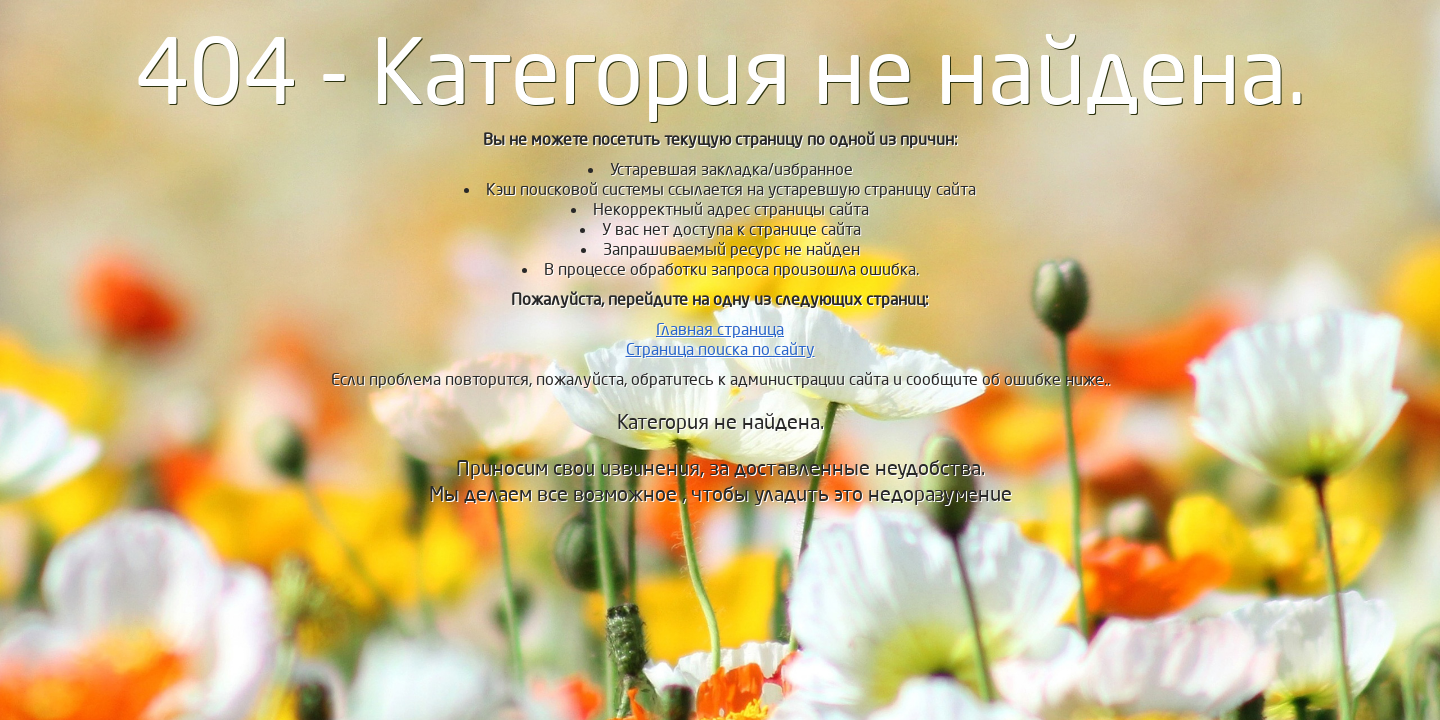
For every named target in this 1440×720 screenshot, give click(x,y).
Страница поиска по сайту (720, 349)
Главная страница (720, 329)
